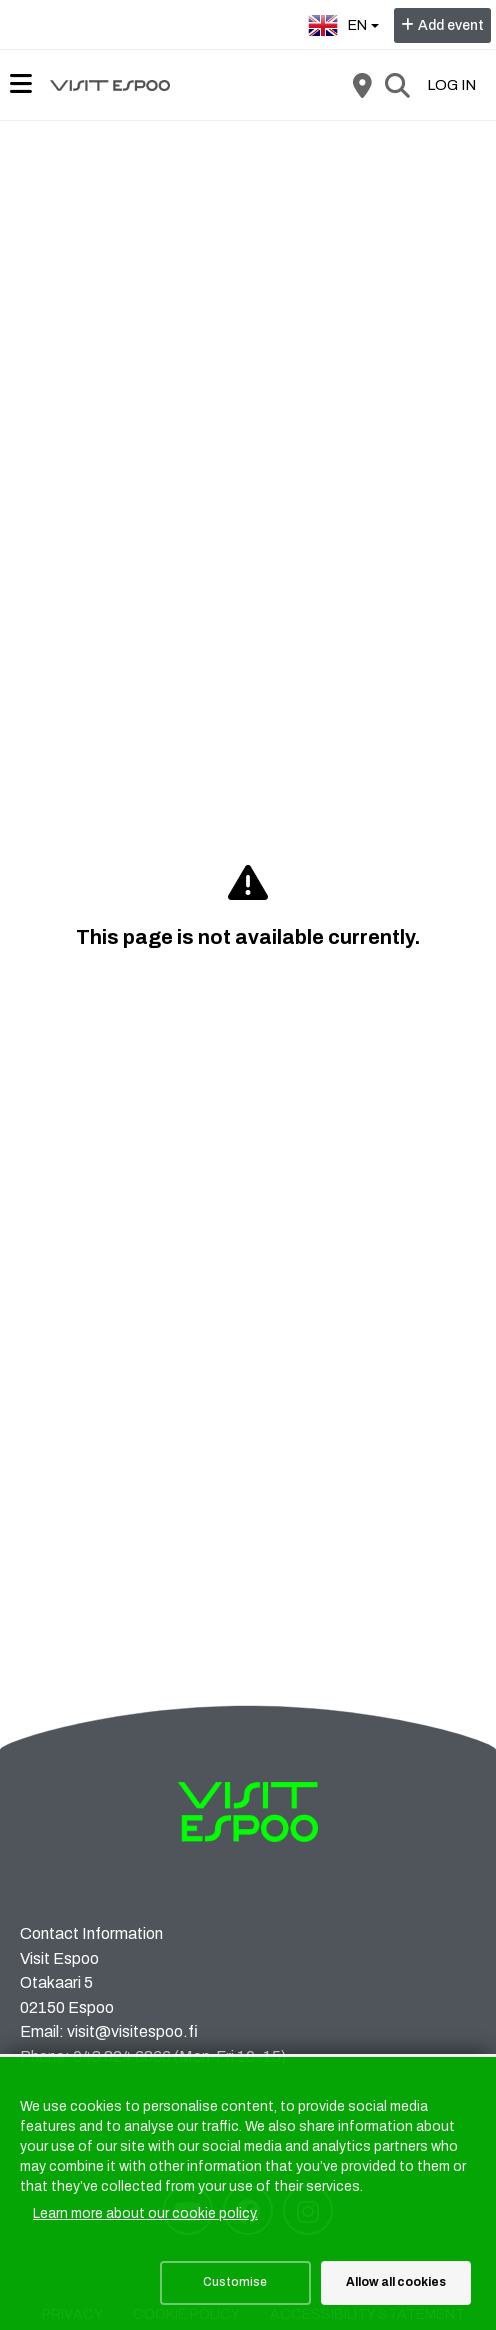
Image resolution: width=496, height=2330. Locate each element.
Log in (451, 85)
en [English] (346, 23)
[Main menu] (21, 84)
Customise (235, 2282)
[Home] (110, 85)
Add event (451, 25)
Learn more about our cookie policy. (145, 2213)
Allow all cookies (396, 2282)
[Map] (362, 85)
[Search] (397, 85)
